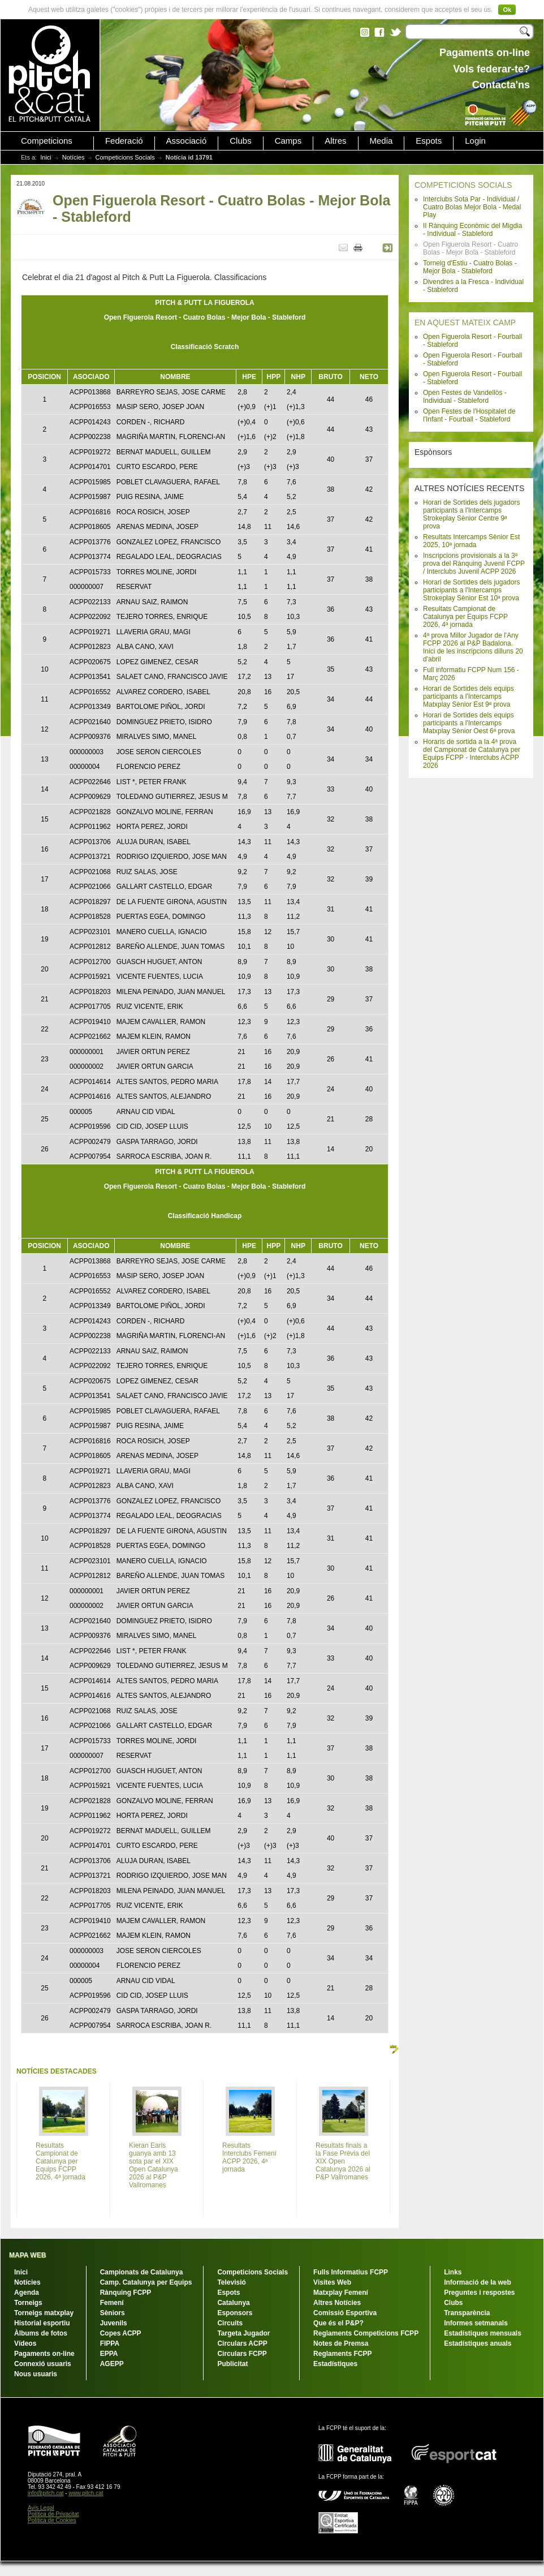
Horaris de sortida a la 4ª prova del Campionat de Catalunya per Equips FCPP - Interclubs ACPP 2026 (471, 753)
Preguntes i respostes (479, 2293)
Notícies (73, 157)
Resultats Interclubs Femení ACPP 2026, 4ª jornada (249, 2157)
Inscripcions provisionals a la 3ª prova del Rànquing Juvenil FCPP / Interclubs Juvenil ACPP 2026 (474, 563)
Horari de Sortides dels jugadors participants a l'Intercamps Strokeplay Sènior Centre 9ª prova (471, 514)
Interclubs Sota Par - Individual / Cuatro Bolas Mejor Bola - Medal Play (472, 207)
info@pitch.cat (46, 2493)
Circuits (230, 2323)
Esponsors (234, 2313)
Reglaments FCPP (342, 2354)
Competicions (46, 140)
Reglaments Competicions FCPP (365, 2333)
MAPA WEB (27, 2255)
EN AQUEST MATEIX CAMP (465, 322)
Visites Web (332, 2282)
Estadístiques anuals (477, 2343)
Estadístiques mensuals (482, 2333)
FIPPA (109, 2343)
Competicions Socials (125, 157)
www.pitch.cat (85, 2493)
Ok (507, 9)
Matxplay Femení (340, 2293)
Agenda (26, 2293)
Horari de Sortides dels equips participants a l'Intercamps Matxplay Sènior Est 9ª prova (468, 696)
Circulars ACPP (242, 2343)
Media (381, 140)
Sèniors (112, 2313)
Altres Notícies (337, 2303)
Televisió (231, 2282)
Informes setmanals (476, 2323)
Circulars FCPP (241, 2354)
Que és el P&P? (338, 2323)
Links (452, 2272)
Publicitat (232, 2364)
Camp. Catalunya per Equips (146, 2282)
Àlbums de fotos (40, 2333)
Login (475, 140)
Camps (288, 140)
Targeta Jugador (243, 2333)
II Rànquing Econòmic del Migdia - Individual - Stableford (472, 230)
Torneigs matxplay (44, 2313)
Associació (186, 140)
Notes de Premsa (340, 2343)
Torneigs (28, 2303)
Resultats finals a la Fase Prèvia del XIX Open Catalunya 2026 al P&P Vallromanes (343, 2161)
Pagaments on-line (44, 2354)
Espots (429, 140)
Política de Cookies (52, 2520)
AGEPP (112, 2364)
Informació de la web (477, 2282)
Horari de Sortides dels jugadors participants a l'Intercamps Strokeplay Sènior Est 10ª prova (471, 590)
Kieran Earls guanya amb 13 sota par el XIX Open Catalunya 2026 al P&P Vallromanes (153, 2165)
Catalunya (233, 2303)
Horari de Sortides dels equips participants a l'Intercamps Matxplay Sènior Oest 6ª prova (469, 723)
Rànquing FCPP (126, 2293)
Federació (124, 140)
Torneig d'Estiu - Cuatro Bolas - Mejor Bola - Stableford (470, 267)
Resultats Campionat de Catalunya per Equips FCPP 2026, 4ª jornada (465, 617)
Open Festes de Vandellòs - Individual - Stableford (465, 397)
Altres (335, 140)
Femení (112, 2303)
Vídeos (25, 2343)
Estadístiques (335, 2364)
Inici (45, 157)
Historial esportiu (42, 2323)
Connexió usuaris (42, 2364)
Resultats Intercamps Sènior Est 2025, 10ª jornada (471, 541)
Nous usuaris (35, 2374)
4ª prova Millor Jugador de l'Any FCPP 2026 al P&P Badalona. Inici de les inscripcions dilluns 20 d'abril (473, 647)
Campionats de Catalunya (141, 2272)
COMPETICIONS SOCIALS (463, 185)
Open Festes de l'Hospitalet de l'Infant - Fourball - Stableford (469, 415)
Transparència (467, 2313)
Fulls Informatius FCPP (350, 2272)
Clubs (240, 140)
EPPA (109, 2354)
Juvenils (113, 2323)
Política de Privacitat (53, 2514)
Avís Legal (41, 2508)
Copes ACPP (120, 2333)
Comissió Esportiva (345, 2313)
